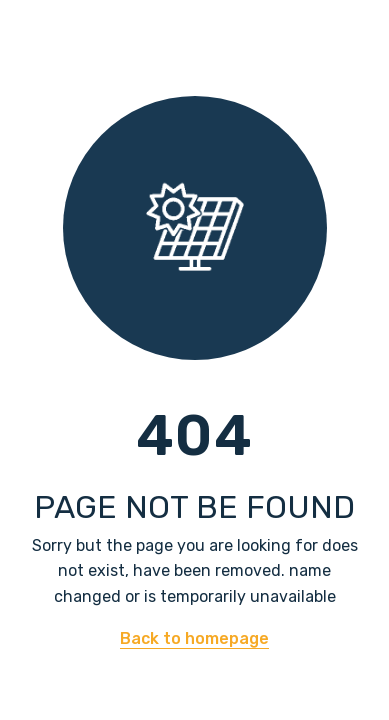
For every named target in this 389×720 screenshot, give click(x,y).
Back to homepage (194, 638)
